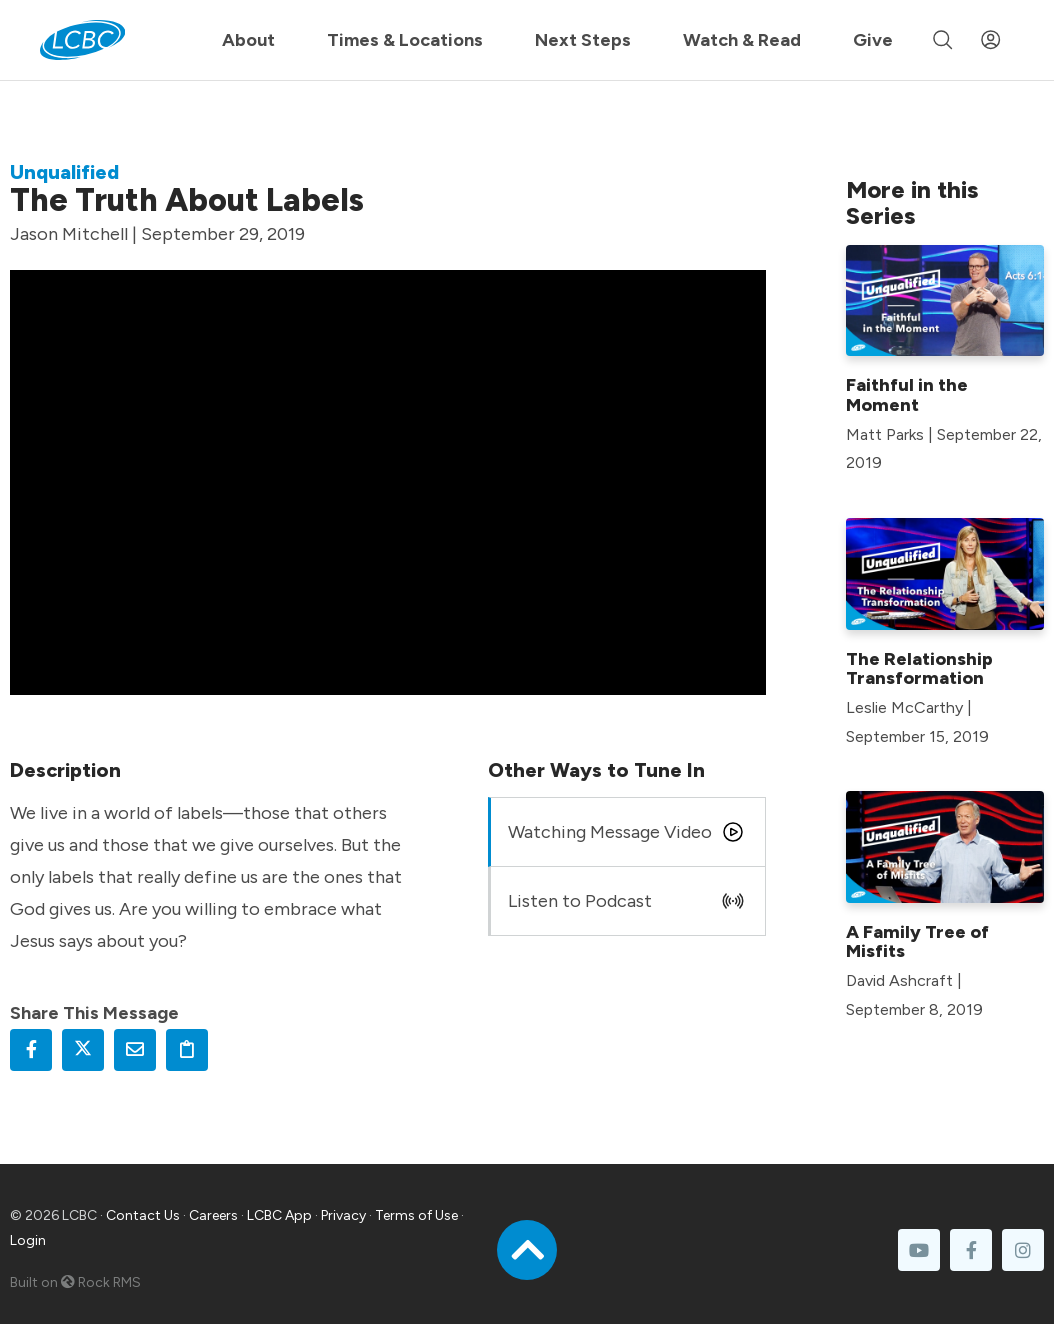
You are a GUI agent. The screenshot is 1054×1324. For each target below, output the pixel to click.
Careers (213, 1215)
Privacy (343, 1215)
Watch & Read (742, 40)
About (248, 40)
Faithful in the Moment (907, 395)
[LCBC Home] (82, 40)
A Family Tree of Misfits (917, 942)
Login (28, 1240)
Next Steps (583, 40)
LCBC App (279, 1215)
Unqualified (64, 172)
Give (873, 40)
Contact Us (143, 1215)
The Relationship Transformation (919, 669)
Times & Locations (405, 40)
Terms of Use (416, 1215)
